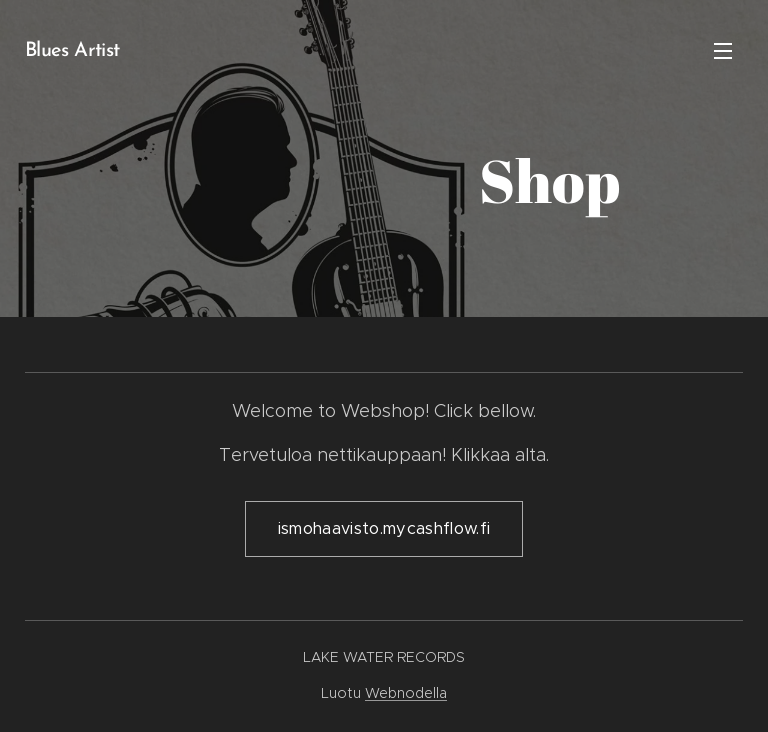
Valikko (723, 51)
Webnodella (406, 693)
